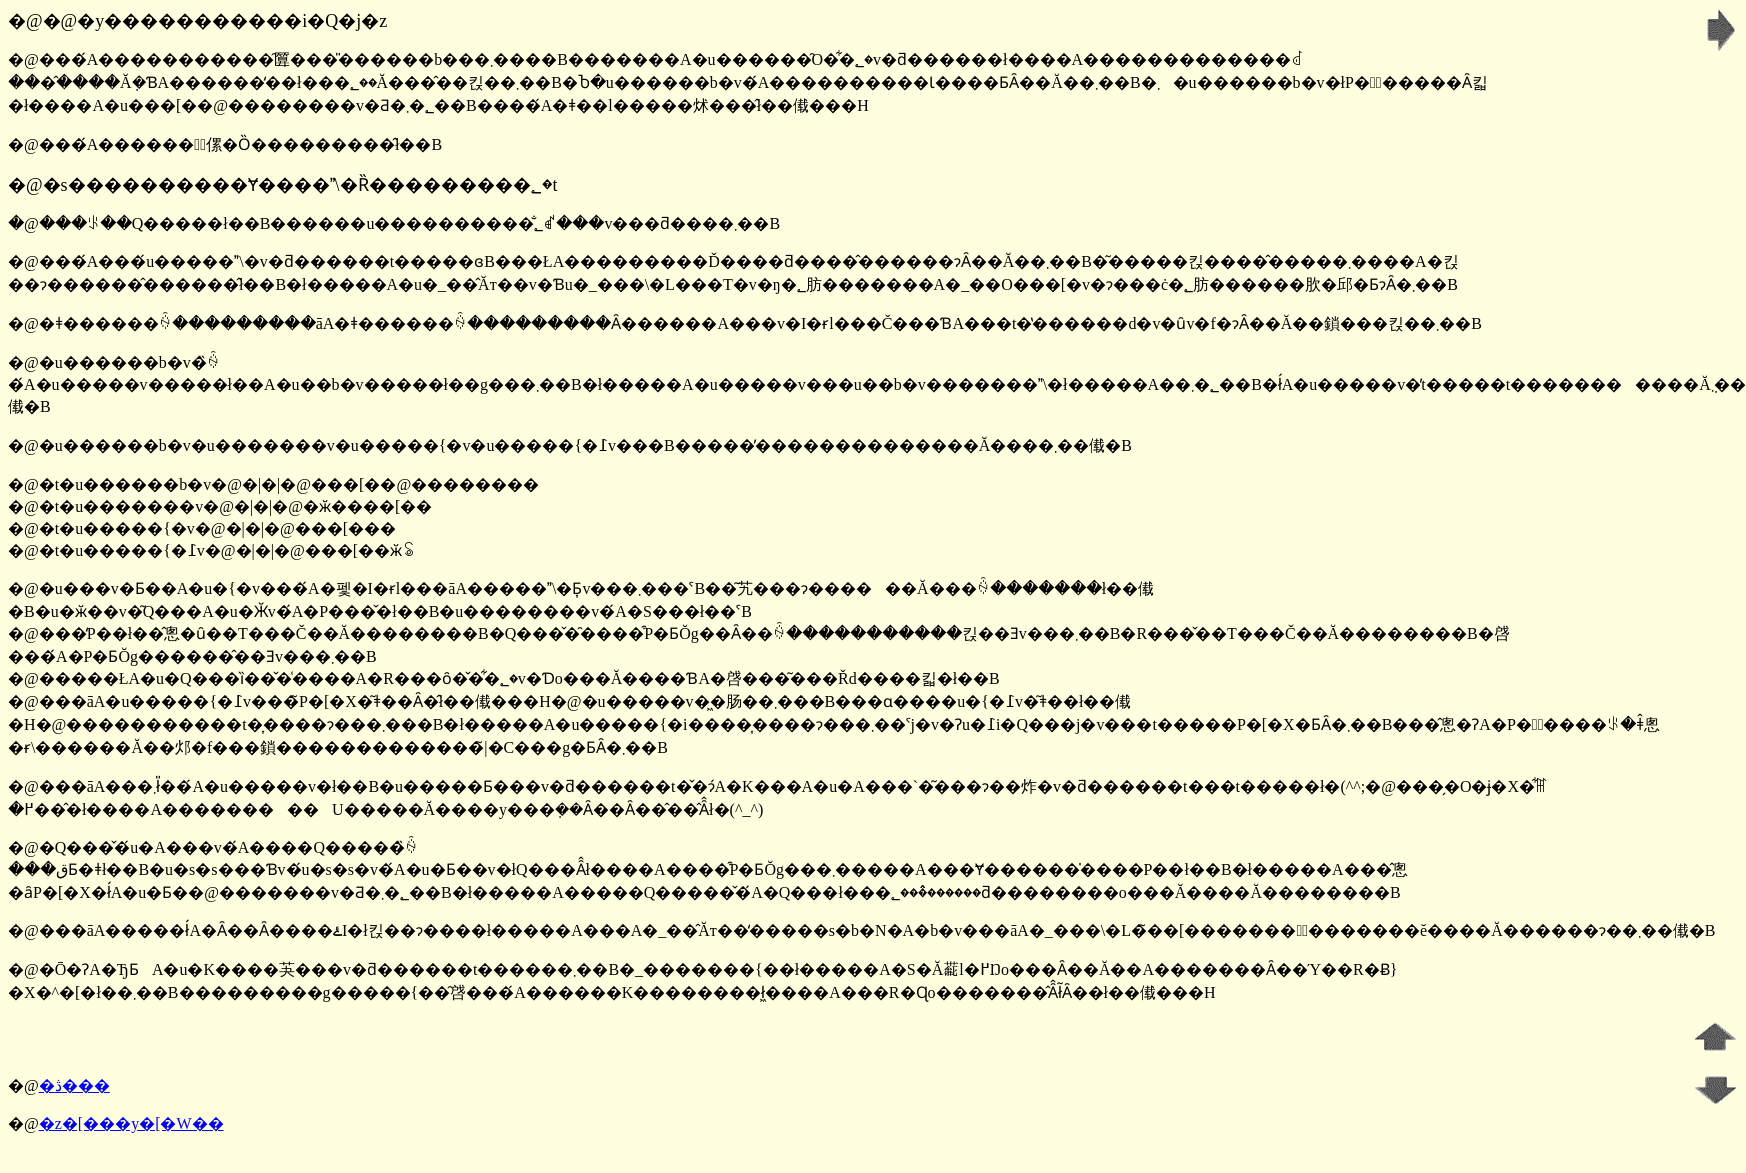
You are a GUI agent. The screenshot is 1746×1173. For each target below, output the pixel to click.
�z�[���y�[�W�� (131, 1123)
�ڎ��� (74, 1085)
